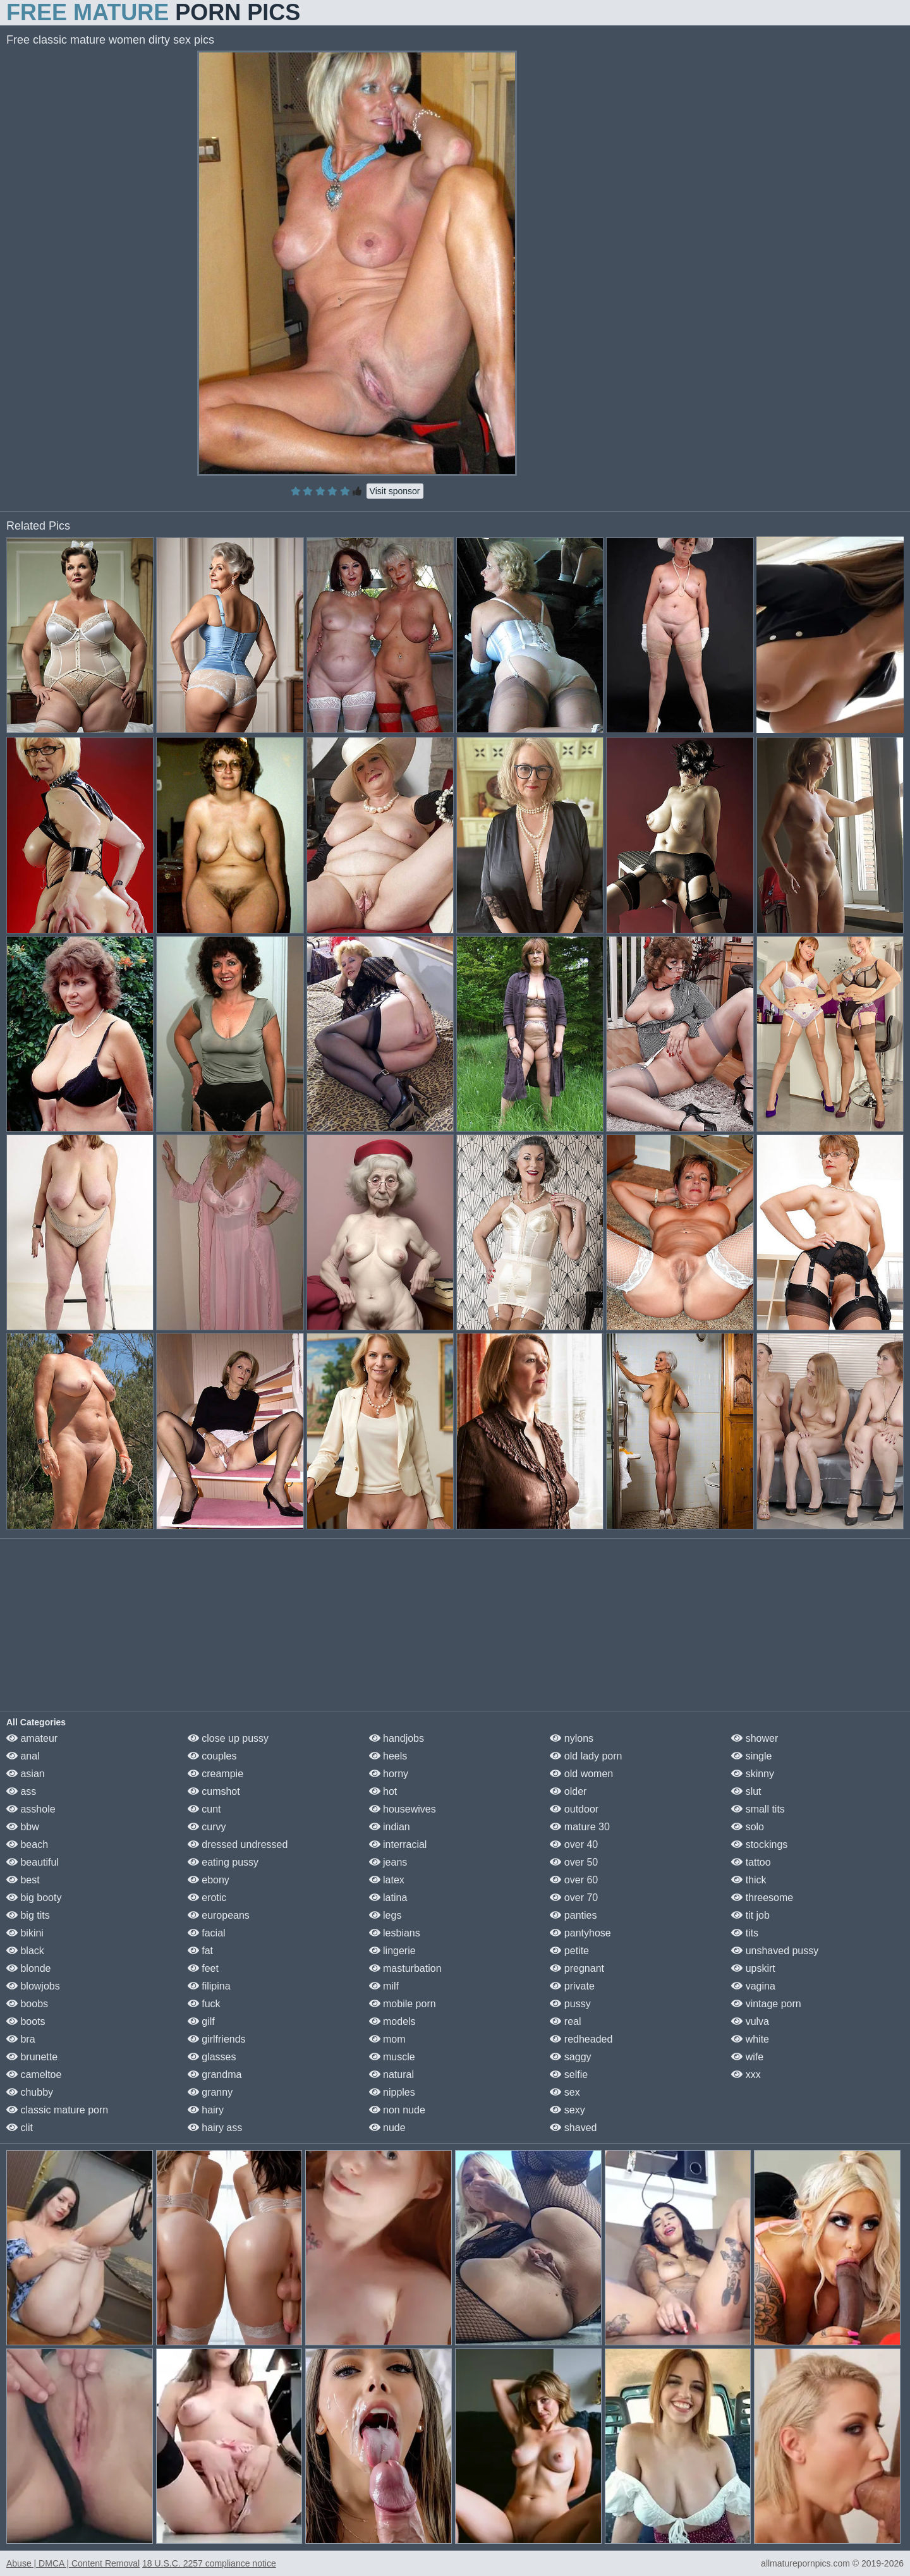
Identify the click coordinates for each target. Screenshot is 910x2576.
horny (388, 1773)
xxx (745, 2074)
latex (386, 1879)
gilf (201, 2021)
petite (569, 1950)
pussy (570, 2003)
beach (27, 1844)
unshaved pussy (774, 1950)
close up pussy (228, 1738)
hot (383, 1791)
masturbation (405, 1968)
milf (384, 1986)
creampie (215, 1773)
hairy (206, 2110)
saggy (570, 2056)
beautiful (32, 1862)
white (750, 2039)
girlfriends (217, 2039)
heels (388, 1756)
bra (20, 2039)
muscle (392, 2056)
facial (207, 1933)
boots (26, 2021)
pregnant (577, 1968)
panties (573, 1915)
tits (744, 1933)
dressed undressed (238, 1844)
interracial (398, 1844)
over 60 (574, 1879)
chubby (29, 2092)
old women (581, 1773)
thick (748, 1879)
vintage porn (766, 2003)
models (392, 2021)
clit (19, 2127)
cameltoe (33, 2074)
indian (389, 1826)
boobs (27, 2003)
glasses (212, 2056)
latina (388, 1897)
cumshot (214, 1791)
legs (385, 1915)
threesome (762, 1897)
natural (391, 2074)
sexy (567, 2110)
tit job (750, 1915)
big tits (28, 1915)
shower (754, 1738)
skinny (752, 1773)
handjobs (396, 1738)
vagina (753, 1986)
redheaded (581, 2039)
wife (747, 2056)
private (572, 1986)
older (568, 1791)
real (565, 2021)
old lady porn (586, 1756)
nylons (571, 1738)
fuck (204, 2003)
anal (23, 1756)
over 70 (574, 1897)
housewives (402, 1809)
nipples (392, 2092)
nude (387, 2127)
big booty (33, 1897)
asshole (31, 1809)
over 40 (574, 1844)
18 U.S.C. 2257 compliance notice (209, 2563)
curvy (207, 1826)
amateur (32, 1738)
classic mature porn (57, 2110)
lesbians (394, 1933)
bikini (25, 1933)
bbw (22, 1826)
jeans (388, 1862)
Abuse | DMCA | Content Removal (73, 2563)
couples (212, 1756)
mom (387, 2039)
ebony (208, 1879)
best (23, 1879)
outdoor (574, 1809)
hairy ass (215, 2127)
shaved (573, 2127)
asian (25, 1773)
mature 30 (579, 1826)
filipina (209, 1986)
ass (21, 1791)
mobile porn (402, 2003)
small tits (758, 1809)
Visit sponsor (395, 491)
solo (747, 1826)
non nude (397, 2110)
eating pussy (223, 1862)
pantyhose (580, 1933)
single (751, 1756)
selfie (569, 2074)
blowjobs (33, 1986)
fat (200, 1950)
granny (210, 2092)
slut (746, 1791)
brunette (32, 2056)
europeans (219, 1915)
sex (564, 2092)
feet (203, 1968)
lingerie (392, 1950)
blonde (28, 1968)
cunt (204, 1809)
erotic (207, 1897)
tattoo (750, 1862)
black (25, 1950)
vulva (750, 2021)
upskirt (753, 1968)
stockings (759, 1844)
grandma (215, 2074)
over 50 (574, 1862)
